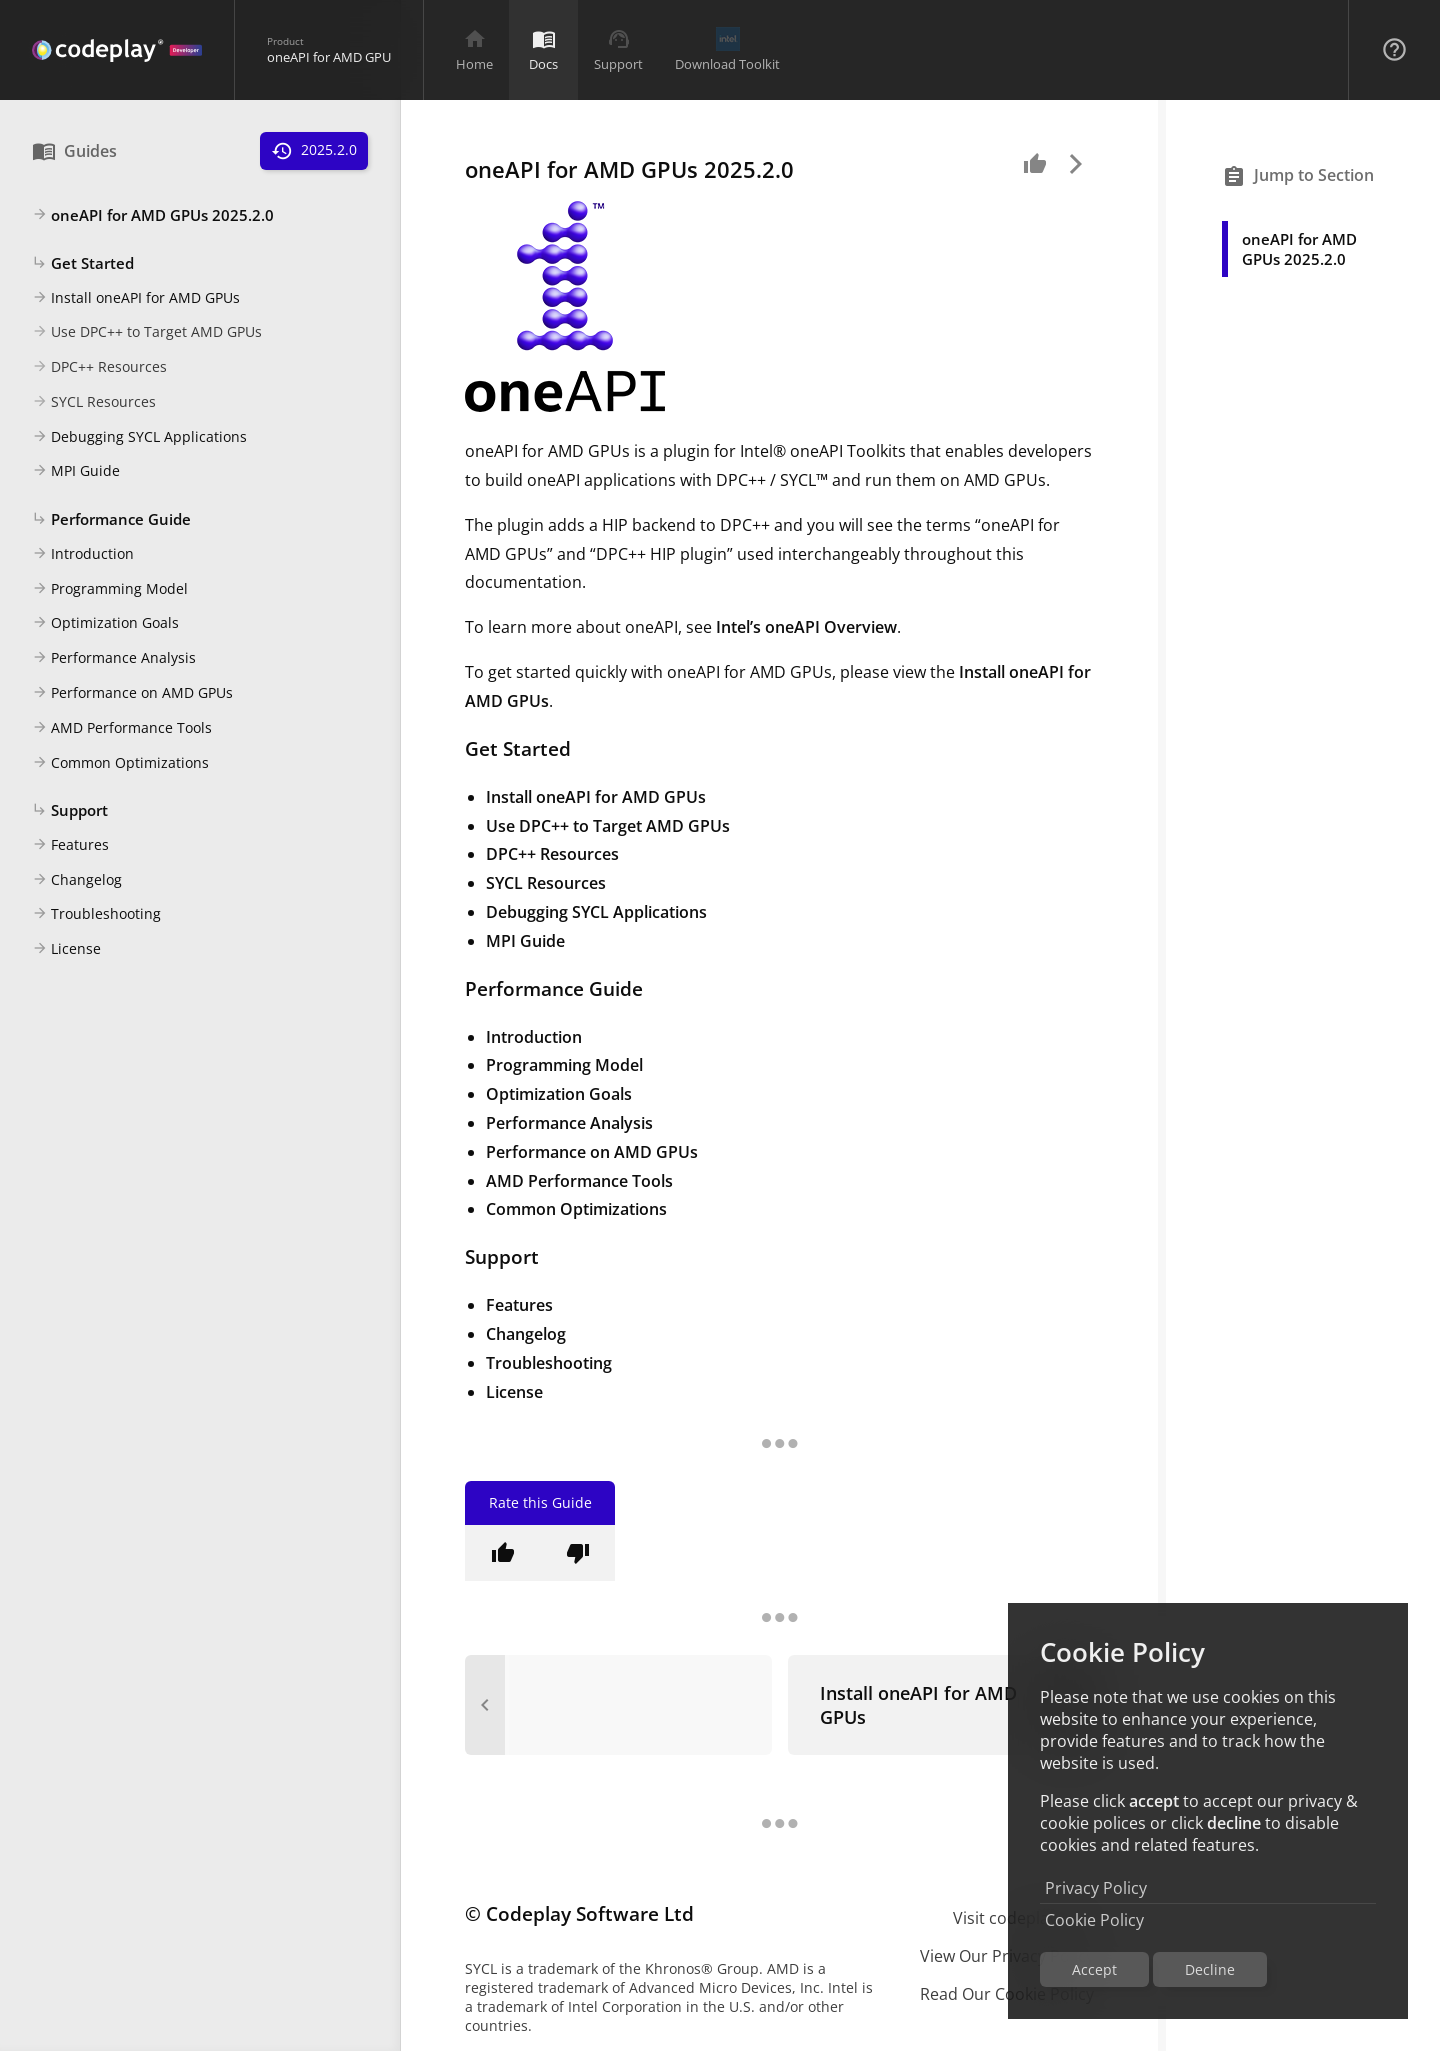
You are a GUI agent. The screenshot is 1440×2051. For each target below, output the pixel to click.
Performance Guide (111, 520)
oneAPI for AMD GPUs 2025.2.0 (153, 216)
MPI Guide (76, 472)
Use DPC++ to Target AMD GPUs (147, 333)
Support (70, 811)
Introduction (83, 555)
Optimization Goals (105, 624)
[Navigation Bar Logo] (117, 50)
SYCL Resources (94, 403)
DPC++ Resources (99, 368)
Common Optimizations (120, 764)
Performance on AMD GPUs (132, 694)
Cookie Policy (1094, 1920)
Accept (1094, 1969)
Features (70, 846)
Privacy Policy (1096, 1888)
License (66, 950)
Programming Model (110, 590)
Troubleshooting (96, 915)
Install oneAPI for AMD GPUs (136, 299)
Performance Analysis (114, 659)
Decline (1210, 1969)
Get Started (83, 264)
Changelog (77, 881)
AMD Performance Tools (122, 729)
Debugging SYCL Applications (139, 438)
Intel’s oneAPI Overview (806, 627)
